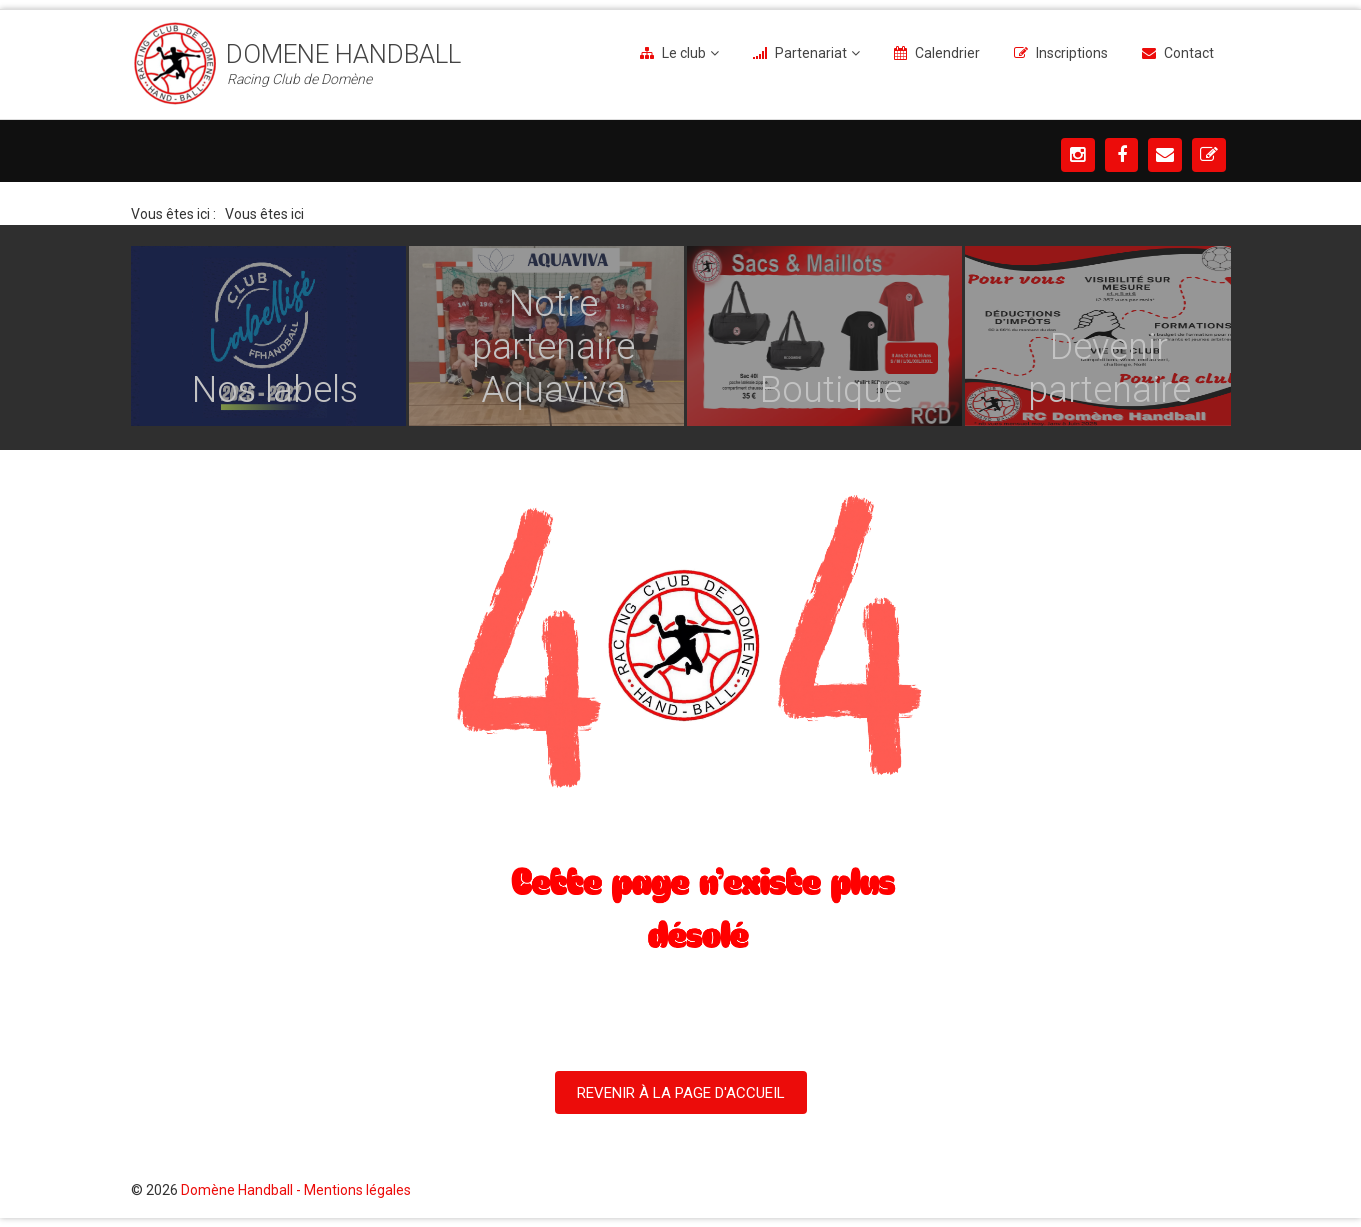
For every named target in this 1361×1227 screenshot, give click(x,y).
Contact (1189, 53)
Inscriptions (1072, 53)
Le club (684, 53)
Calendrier (947, 53)
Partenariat (811, 53)
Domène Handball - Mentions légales (296, 1190)
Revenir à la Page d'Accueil (681, 1093)
